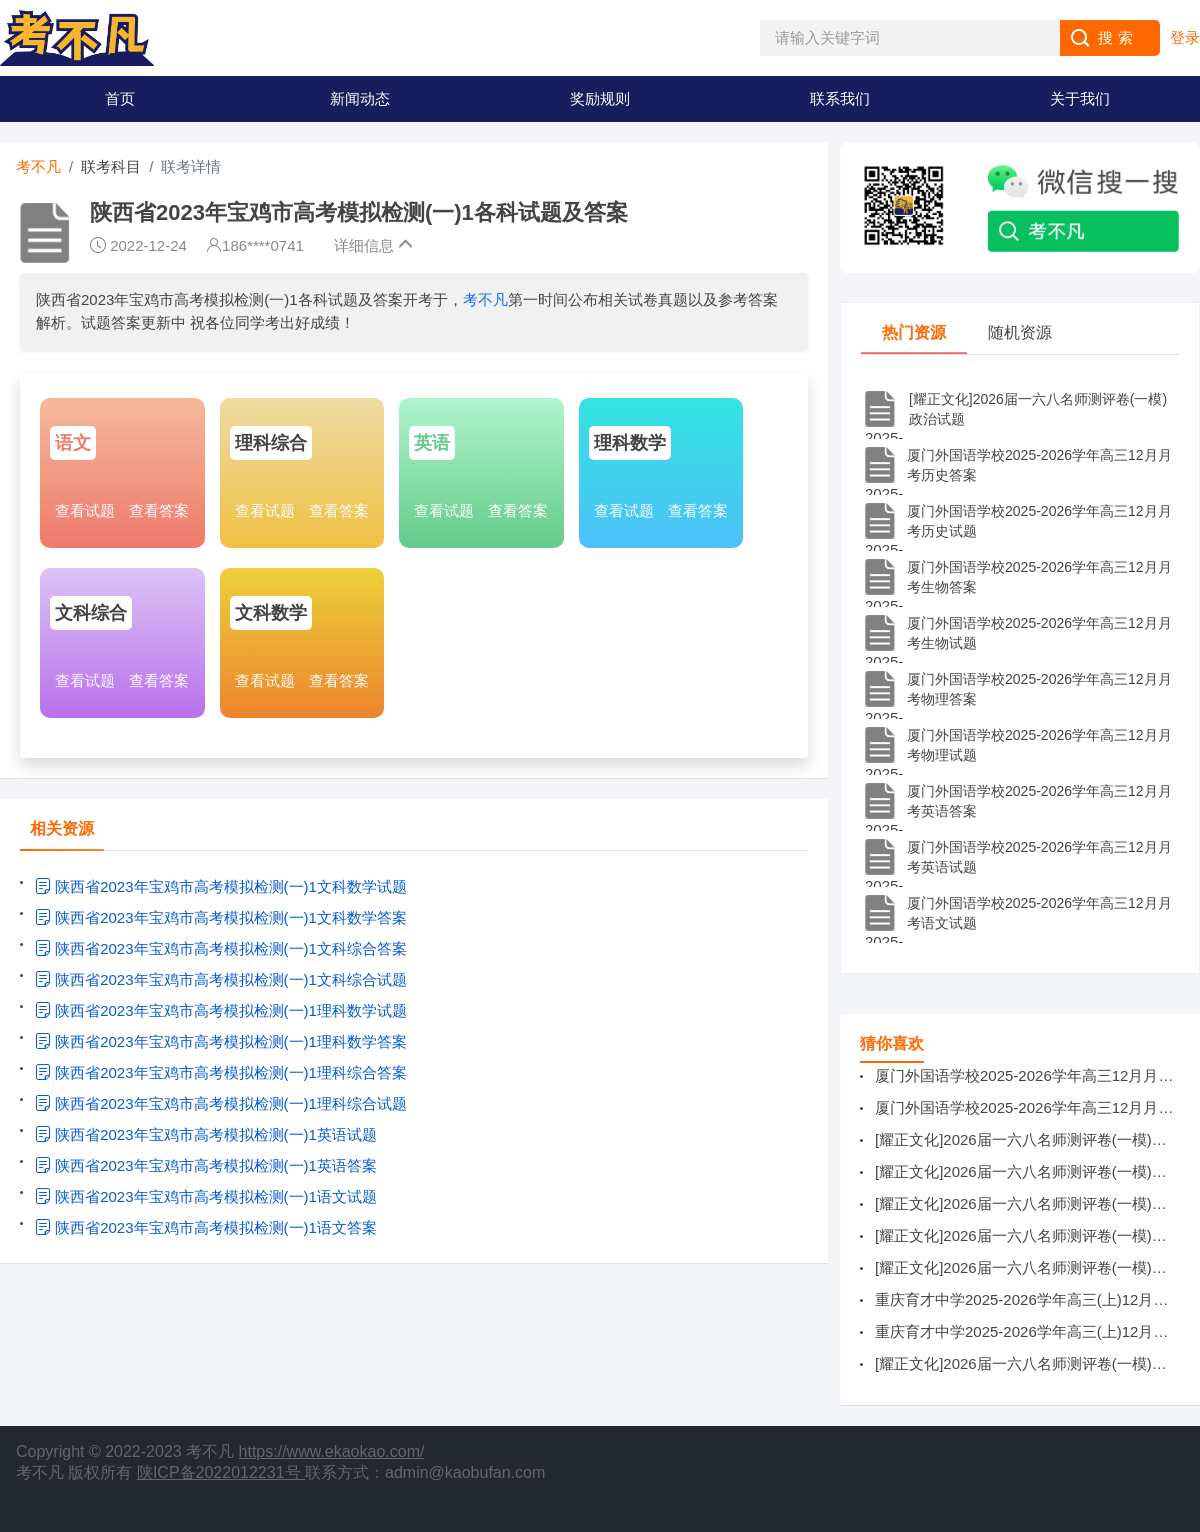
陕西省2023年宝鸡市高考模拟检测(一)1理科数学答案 (221, 1041)
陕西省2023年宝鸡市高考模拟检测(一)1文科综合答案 (221, 948)
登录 (1185, 37)
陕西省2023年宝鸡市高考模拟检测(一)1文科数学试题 (221, 886)
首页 (120, 98)
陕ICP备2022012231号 (221, 1472)
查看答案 (159, 510)
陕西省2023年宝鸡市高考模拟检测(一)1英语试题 (206, 1134)
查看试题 (85, 510)
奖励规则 (600, 98)
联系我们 (840, 98)
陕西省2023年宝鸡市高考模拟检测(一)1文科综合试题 (221, 979)
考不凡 (38, 166)
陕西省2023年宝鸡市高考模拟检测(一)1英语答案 (206, 1165)
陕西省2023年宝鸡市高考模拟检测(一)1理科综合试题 (221, 1103)
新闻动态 (360, 98)
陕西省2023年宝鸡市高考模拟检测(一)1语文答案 (206, 1227)
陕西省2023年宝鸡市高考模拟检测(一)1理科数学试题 (221, 1010)
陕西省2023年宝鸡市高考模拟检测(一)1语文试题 (206, 1196)
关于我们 (1080, 98)
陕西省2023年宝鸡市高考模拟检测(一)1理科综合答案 (221, 1072)
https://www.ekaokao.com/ (332, 1451)
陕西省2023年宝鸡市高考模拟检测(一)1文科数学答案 (221, 917)
